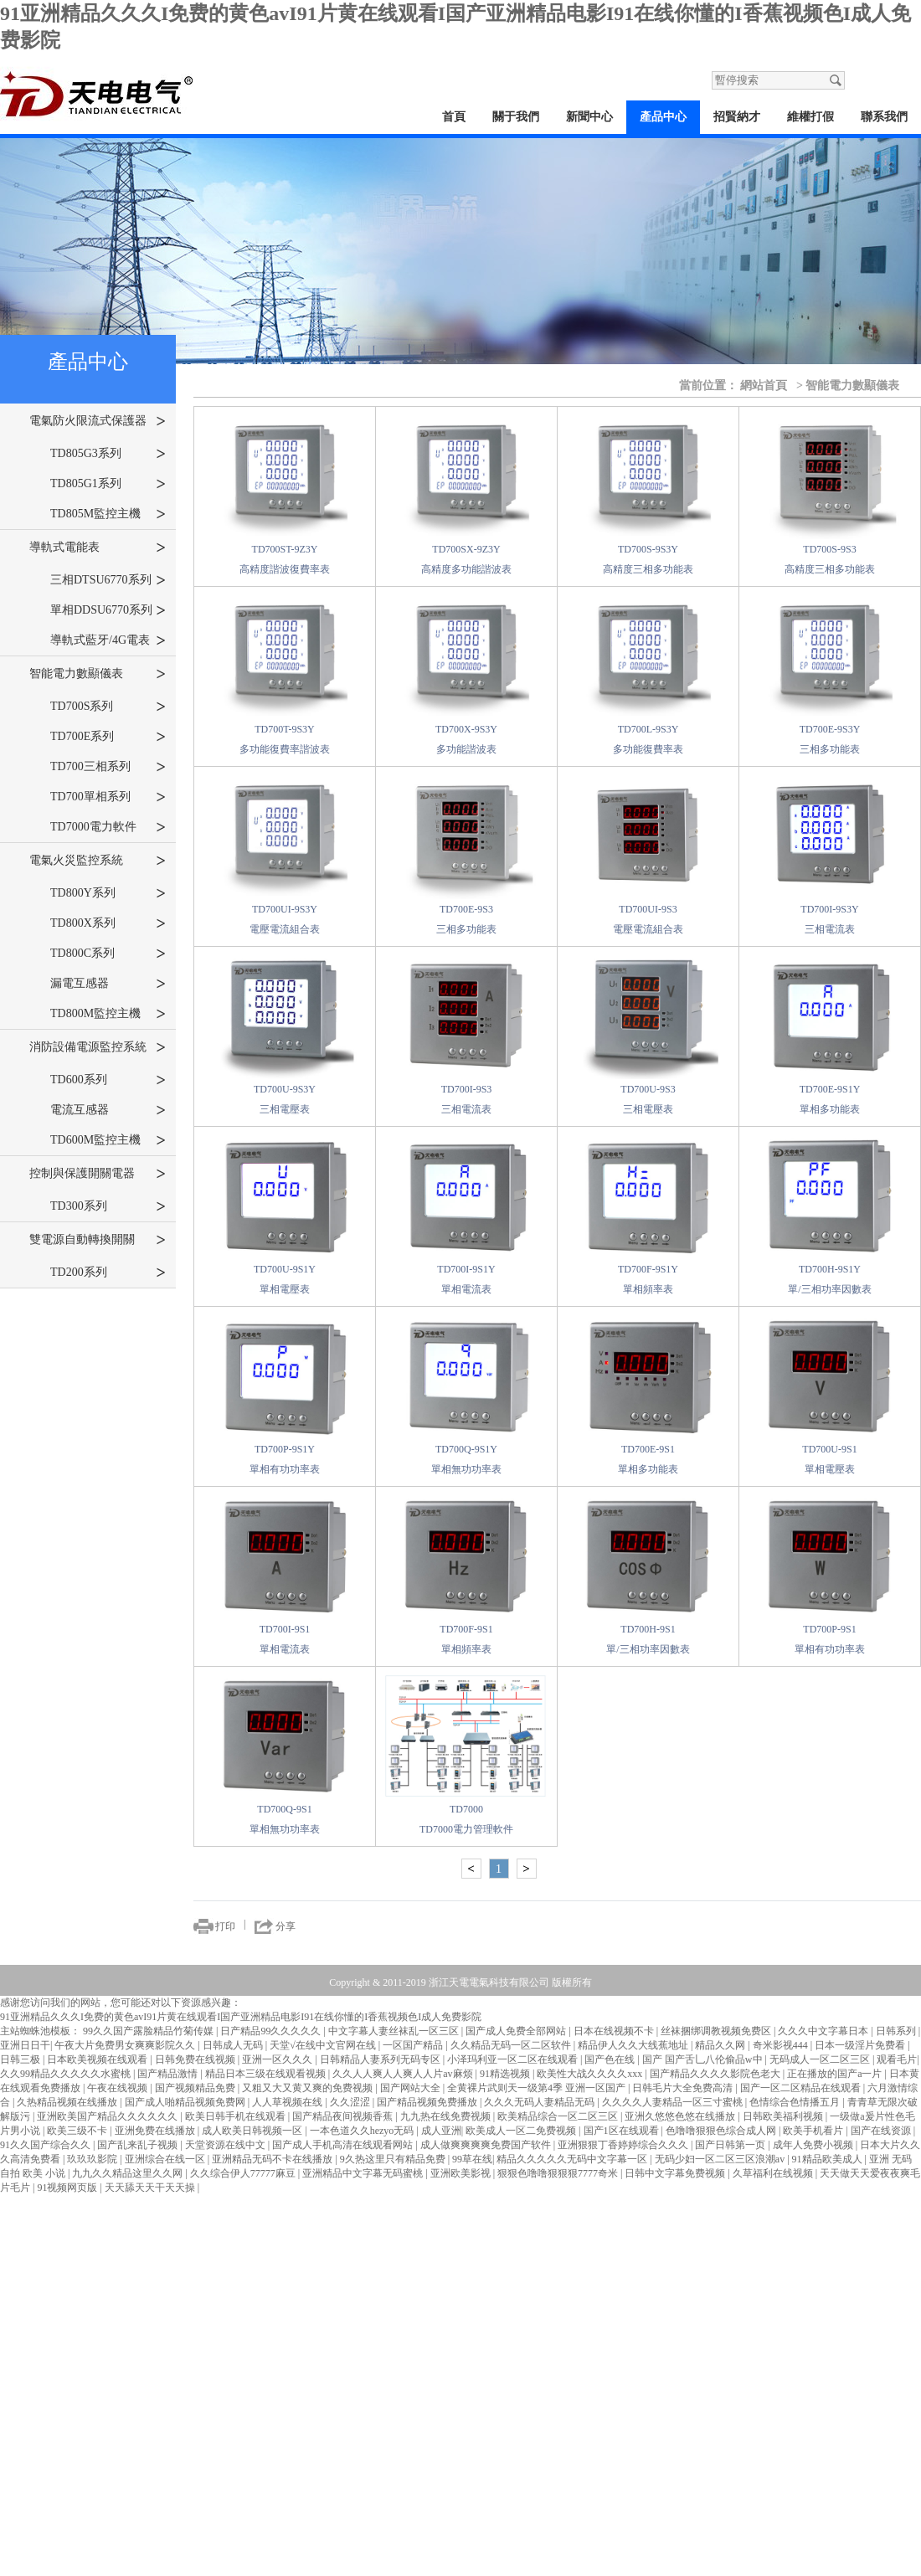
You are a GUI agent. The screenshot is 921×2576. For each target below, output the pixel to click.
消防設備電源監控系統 (97, 1047)
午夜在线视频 (118, 2088)
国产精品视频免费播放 (428, 2102)
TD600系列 (108, 1080)
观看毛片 (897, 2059)
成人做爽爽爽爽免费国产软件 (486, 2145)
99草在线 (472, 2159)
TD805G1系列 (108, 484)
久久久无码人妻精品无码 (540, 2102)
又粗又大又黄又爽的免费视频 (308, 2088)
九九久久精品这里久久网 (128, 2173)
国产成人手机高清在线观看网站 (343, 2145)
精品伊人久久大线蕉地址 (634, 2045)
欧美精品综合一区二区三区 (558, 2116)
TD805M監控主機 (108, 514)
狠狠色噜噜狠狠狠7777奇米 (558, 2173)
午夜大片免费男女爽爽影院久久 (126, 2045)
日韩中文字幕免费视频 (676, 2173)
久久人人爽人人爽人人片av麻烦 (403, 2074)
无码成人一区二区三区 (820, 2059)
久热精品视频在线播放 (68, 2102)
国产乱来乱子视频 (138, 2145)
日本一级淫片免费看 (861, 2045)
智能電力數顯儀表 (97, 674)
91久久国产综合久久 (46, 2145)
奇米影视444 (781, 2045)
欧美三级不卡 (78, 2130)
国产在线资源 (882, 2130)
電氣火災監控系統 (97, 860)
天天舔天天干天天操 (151, 2187)
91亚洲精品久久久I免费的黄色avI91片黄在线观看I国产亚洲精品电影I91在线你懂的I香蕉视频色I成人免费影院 (240, 2017)
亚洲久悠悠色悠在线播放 (681, 2116)
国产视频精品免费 (196, 2088)
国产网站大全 (411, 2088)
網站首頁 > (771, 385)
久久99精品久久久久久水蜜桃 (66, 2074)
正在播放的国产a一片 (835, 2074)
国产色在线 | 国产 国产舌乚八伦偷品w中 (674, 2059)
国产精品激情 (168, 2074)
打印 (225, 1926)
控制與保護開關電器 (97, 1173)
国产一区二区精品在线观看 (801, 2088)
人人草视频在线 (288, 2102)
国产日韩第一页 (731, 2145)
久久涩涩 (351, 2102)
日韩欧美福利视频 (784, 2116)
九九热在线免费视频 (446, 2116)
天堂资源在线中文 (226, 2145)
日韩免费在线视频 (196, 2059)
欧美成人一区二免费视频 (522, 2130)
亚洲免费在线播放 (156, 2130)
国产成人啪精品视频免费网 (186, 2102)
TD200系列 (108, 1272)
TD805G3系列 (108, 454)
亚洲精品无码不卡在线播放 (273, 2159)
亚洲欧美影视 (461, 2173)
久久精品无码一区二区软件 (512, 2045)
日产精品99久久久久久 (271, 2031)
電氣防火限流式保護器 (97, 421)
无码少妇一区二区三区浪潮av (721, 2159)
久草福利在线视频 (774, 2173)
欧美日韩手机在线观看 (236, 2116)
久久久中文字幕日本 (824, 2031)
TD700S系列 (108, 707)
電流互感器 (108, 1110)
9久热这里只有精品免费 (394, 2159)
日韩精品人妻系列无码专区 (381, 2059)
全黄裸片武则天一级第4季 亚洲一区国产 (537, 2088)
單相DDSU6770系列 (108, 610)
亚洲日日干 (25, 2045)
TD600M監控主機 (108, 1140)
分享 (285, 1926)
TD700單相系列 (108, 797)
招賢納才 (736, 117)
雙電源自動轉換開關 (97, 1239)
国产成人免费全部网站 (517, 2031)
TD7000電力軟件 (108, 827)
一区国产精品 (414, 2045)
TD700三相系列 (108, 767)
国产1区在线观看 (622, 2130)
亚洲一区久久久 (278, 2059)
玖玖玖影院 (93, 2159)
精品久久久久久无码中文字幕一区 (573, 2159)
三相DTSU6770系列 (108, 580)
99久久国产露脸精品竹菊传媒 (149, 2031)
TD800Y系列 (108, 893)
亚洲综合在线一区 (166, 2159)
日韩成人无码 (234, 2045)
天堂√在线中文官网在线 (324, 2045)
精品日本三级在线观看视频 (266, 2074)
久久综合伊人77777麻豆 (244, 2173)
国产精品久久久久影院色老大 (716, 2074)
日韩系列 (897, 2031)
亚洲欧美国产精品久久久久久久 (108, 2116)
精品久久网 (721, 2045)
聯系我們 (884, 117)
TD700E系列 (108, 737)
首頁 (454, 117)
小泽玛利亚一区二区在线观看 (513, 2059)
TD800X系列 (108, 923)
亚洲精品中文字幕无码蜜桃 (363, 2173)
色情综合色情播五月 (795, 2102)
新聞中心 (589, 117)
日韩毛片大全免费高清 (683, 2088)
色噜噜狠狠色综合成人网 (722, 2130)
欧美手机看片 (814, 2130)
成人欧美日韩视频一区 (253, 2130)
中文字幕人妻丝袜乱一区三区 (394, 2031)
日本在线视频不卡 (615, 2031)
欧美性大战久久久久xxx (591, 2074)
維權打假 (810, 117)
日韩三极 (21, 2059)
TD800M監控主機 (108, 1014)
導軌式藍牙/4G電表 (108, 640)
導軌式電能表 (97, 547)
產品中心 (663, 117)
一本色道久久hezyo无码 (363, 2130)
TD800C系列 (108, 953)
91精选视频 (506, 2074)
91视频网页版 (68, 2187)
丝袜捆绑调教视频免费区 (717, 2031)
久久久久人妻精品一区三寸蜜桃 (673, 2102)
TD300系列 (108, 1206)
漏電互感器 (108, 984)
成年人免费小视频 (814, 2145)
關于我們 (515, 117)
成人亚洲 (441, 2130)
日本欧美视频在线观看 (98, 2059)
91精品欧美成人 (828, 2159)
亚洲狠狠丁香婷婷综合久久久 (624, 2145)
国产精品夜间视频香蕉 (343, 2116)
